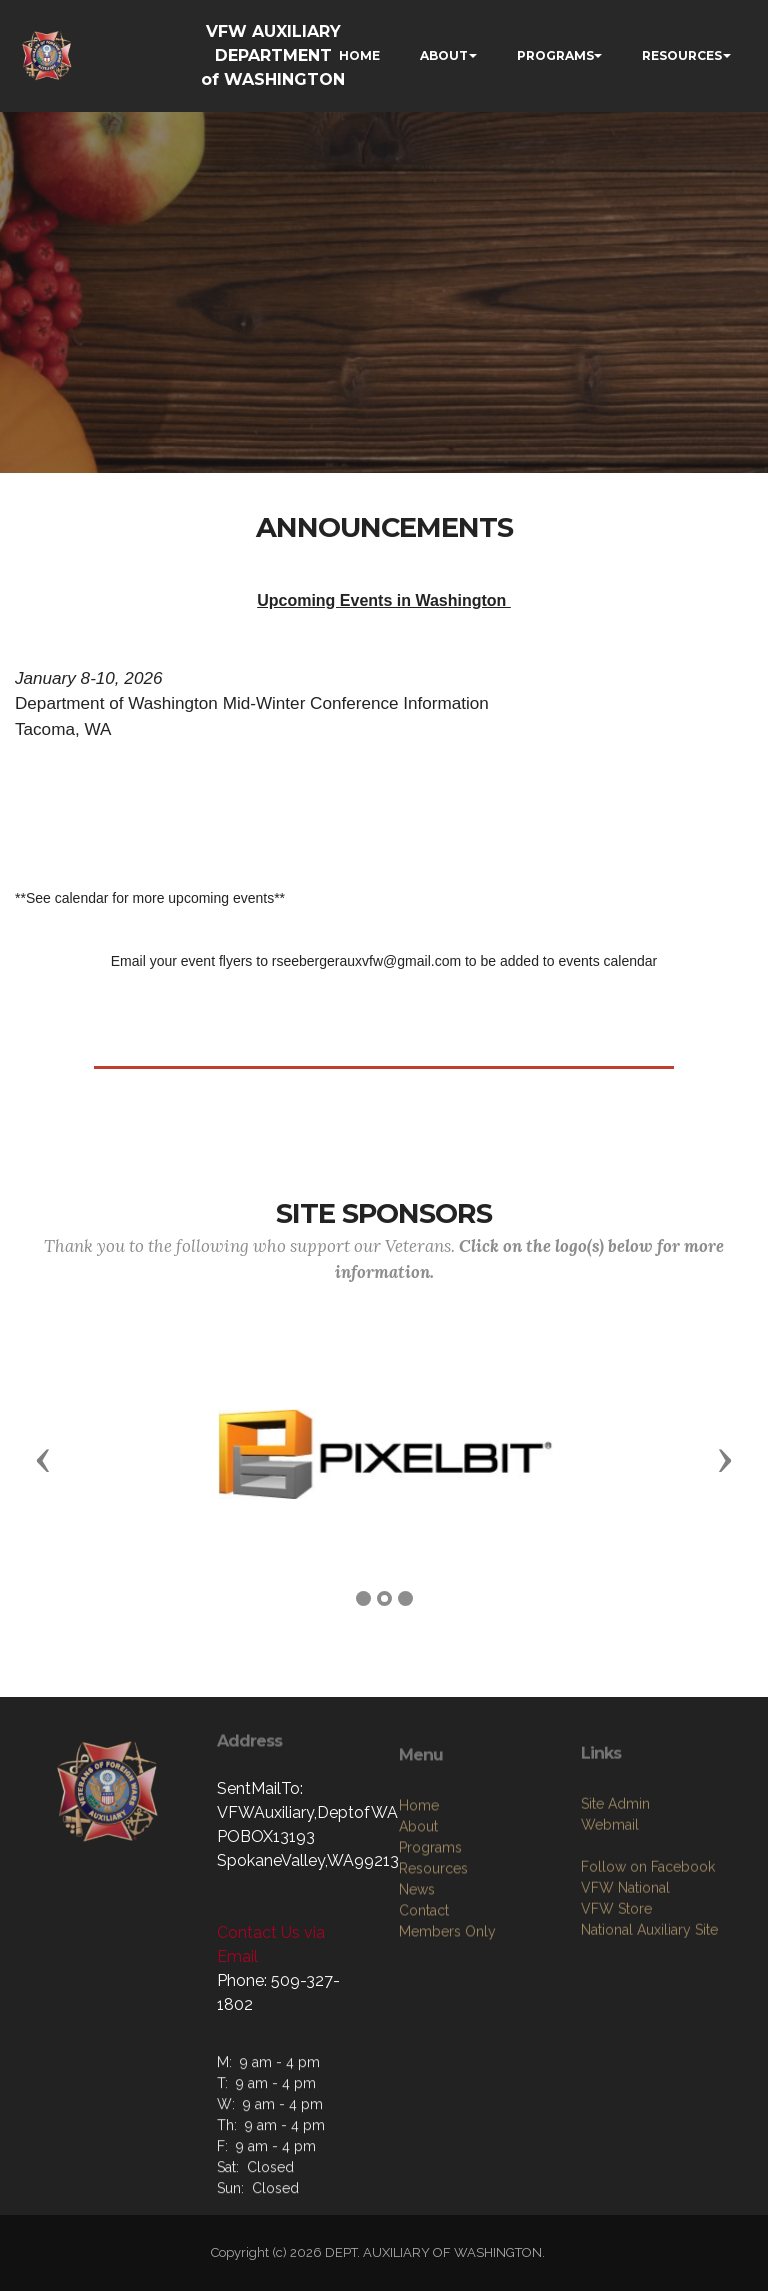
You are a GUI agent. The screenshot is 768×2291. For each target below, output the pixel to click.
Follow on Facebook (648, 1990)
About (418, 1963)
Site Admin (615, 1927)
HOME (359, 55)
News (417, 2026)
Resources (433, 2005)
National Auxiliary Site (649, 2053)
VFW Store (616, 2032)
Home (419, 1942)
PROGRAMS (555, 55)
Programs (430, 1984)
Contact (424, 2047)
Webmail (610, 1948)
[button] (43, 1459)
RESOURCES (682, 55)
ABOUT (444, 55)
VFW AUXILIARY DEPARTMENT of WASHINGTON (273, 55)
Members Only (447, 2068)
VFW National (625, 2011)
